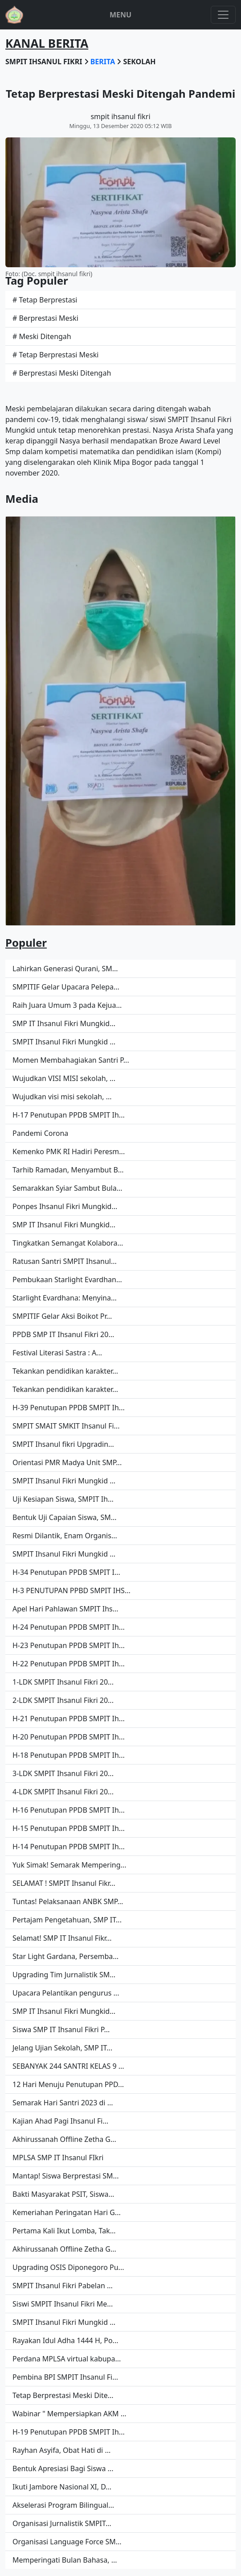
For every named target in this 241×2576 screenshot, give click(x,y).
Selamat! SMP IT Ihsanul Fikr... (62, 1938)
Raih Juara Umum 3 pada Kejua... (67, 1005)
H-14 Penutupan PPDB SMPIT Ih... (68, 1846)
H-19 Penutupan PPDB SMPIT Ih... (68, 2432)
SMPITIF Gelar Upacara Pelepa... (65, 987)
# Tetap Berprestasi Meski (55, 355)
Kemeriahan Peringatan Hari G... (66, 2212)
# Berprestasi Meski (45, 318)
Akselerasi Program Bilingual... (63, 2505)
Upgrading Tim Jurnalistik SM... (63, 1975)
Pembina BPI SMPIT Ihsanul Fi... (65, 2377)
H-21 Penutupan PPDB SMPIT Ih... (68, 1718)
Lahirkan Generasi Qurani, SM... (65, 968)
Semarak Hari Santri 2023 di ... (62, 2103)
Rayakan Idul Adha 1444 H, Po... (65, 2340)
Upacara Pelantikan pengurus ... (65, 1993)
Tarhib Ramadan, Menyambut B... (68, 1170)
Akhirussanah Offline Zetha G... (64, 2139)
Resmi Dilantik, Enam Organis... (64, 1536)
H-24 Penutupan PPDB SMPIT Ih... (68, 1627)
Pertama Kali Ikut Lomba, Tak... (64, 2231)
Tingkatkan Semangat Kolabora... (67, 1243)
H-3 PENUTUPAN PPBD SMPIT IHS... (71, 1590)
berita (103, 61)
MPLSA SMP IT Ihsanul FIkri (57, 2157)
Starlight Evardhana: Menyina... (64, 1298)
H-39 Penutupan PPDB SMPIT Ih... (68, 1407)
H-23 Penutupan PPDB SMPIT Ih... (68, 1645)
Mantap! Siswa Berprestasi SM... (65, 2176)
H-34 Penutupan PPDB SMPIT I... (66, 1572)
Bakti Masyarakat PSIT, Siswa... (63, 2194)
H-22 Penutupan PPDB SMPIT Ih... (68, 1664)
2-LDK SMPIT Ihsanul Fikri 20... (63, 1700)
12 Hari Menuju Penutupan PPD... (68, 2084)
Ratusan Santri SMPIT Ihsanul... (64, 1261)
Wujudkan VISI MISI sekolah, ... (63, 1078)
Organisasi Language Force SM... (67, 2542)
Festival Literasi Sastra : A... (57, 1353)
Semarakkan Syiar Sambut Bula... (67, 1188)
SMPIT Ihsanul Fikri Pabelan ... (62, 2285)
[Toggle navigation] (223, 15)
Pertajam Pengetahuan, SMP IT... (67, 1920)
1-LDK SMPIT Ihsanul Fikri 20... (63, 1682)
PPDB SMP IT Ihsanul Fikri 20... (63, 1334)
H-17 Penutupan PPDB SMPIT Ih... (68, 1115)
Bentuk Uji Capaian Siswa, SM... (64, 1517)
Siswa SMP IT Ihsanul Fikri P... (61, 2029)
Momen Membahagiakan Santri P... (70, 1060)
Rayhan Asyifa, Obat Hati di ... (61, 2450)
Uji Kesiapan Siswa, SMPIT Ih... (63, 1499)
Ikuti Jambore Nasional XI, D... (61, 2487)
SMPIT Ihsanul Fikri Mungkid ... (63, 1042)
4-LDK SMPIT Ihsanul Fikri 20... (63, 1792)
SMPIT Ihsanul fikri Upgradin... (63, 1444)
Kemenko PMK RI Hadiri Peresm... (68, 1151)
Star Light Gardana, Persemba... (65, 1956)
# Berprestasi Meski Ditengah (61, 373)
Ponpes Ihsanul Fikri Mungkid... (64, 1206)
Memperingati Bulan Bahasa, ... (64, 2560)
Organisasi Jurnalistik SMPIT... (61, 2523)
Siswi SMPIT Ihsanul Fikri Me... (62, 2304)
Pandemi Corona (40, 1133)
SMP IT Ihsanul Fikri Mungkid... (63, 1023)
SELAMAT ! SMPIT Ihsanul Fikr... (63, 1883)
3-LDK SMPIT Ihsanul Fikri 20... (63, 1773)
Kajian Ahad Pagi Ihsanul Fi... (60, 2121)
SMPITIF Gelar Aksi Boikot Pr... (62, 1316)
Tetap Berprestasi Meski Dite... (63, 2395)
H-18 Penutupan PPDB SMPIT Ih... (68, 1755)
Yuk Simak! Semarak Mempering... (69, 1865)
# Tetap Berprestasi (44, 300)
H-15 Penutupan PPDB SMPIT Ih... (68, 1828)
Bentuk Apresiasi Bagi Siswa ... (62, 2468)
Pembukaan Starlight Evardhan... (67, 1279)
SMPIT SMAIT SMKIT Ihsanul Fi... (65, 1426)
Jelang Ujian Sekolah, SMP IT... (62, 2048)
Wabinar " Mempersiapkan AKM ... (69, 2414)
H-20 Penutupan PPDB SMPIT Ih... (68, 1737)
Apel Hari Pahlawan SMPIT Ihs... (65, 1609)
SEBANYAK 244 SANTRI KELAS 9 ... (68, 2066)
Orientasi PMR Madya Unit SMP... (67, 1462)
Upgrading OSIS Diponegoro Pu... (68, 2267)
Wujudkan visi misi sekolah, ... (62, 1097)
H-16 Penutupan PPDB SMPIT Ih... (68, 1810)
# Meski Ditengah (41, 336)
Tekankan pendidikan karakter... (65, 1371)
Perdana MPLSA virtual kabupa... (66, 2359)
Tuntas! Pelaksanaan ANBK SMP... (67, 1901)
